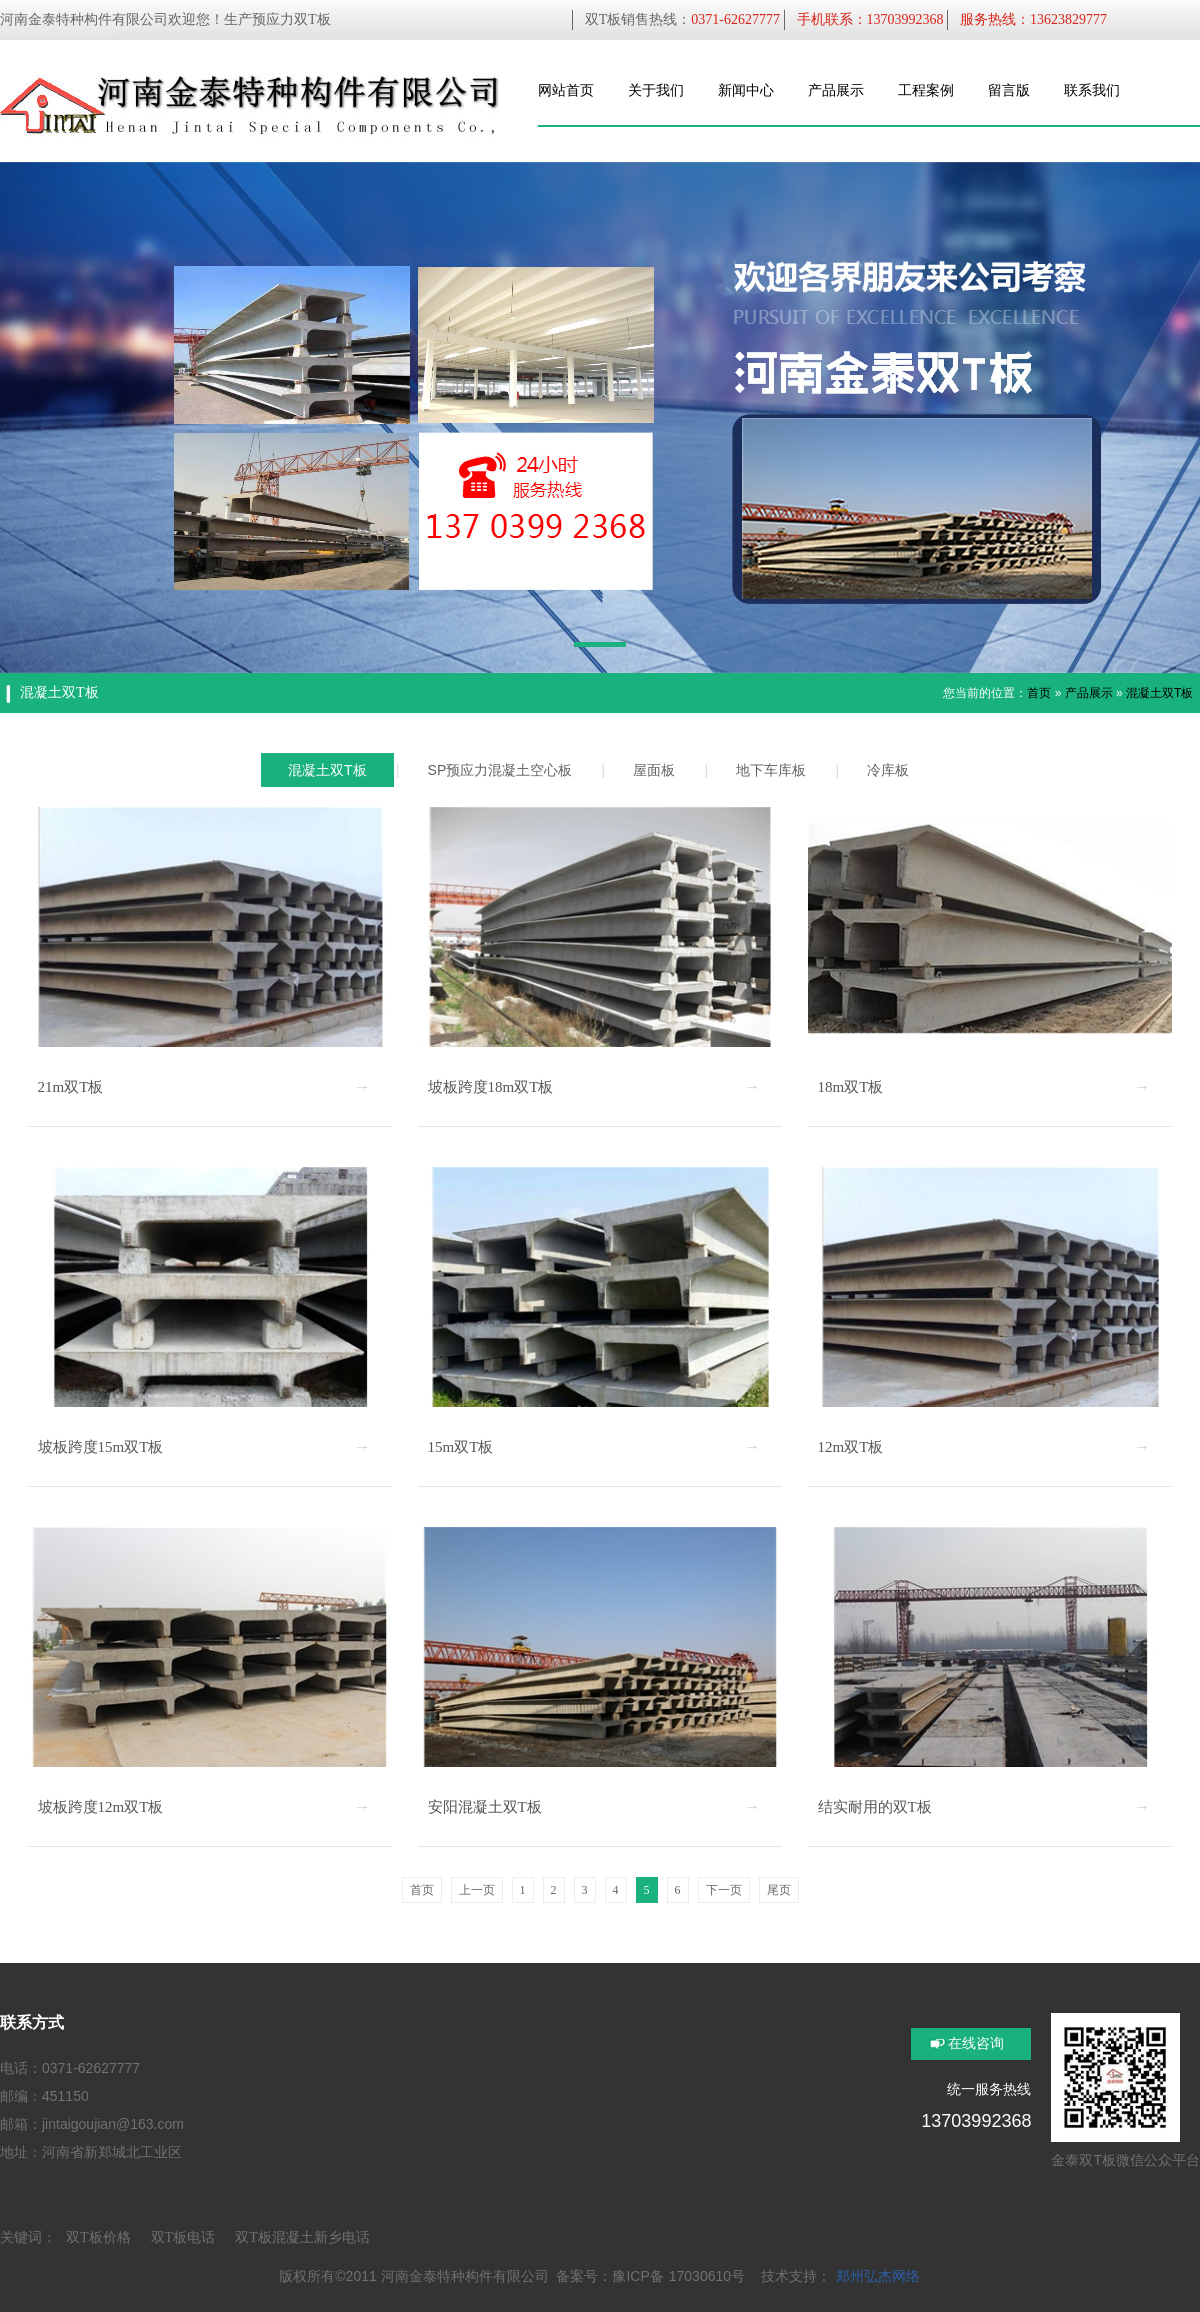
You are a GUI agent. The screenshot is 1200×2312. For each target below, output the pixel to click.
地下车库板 (771, 770)
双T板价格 (98, 2237)
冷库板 (888, 770)
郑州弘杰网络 (878, 2276)
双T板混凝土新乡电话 (302, 2237)
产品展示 (1089, 693)
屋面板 (654, 770)
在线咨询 (976, 2043)
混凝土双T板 (1159, 693)
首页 (1039, 693)
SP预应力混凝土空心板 (500, 770)
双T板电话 (183, 2237)
